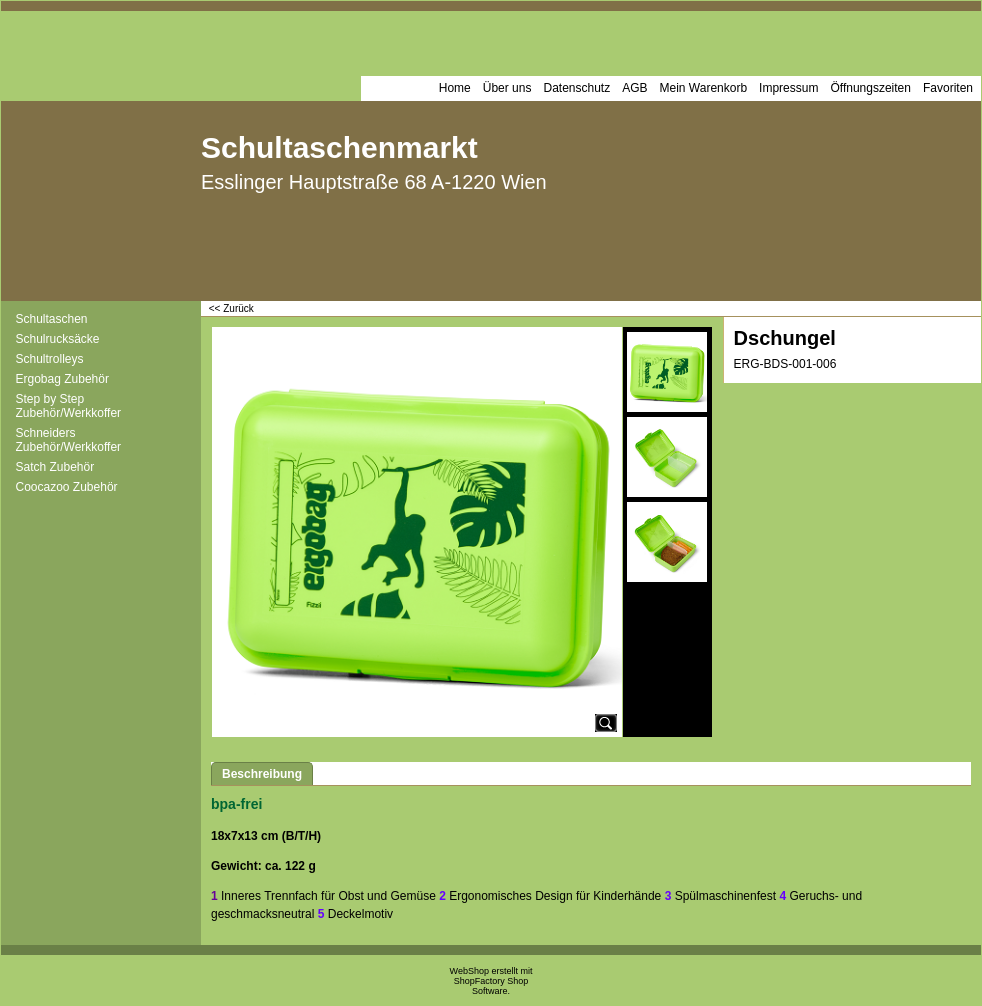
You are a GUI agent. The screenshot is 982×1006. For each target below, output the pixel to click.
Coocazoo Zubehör (67, 487)
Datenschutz (576, 88)
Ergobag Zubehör (62, 379)
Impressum (788, 88)
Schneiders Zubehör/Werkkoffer (69, 440)
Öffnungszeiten (870, 88)
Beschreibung (262, 774)
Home (455, 88)
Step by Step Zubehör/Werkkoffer (69, 406)
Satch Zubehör (55, 467)
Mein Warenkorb (704, 88)
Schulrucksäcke (58, 339)
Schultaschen (52, 319)
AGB (634, 88)
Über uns (507, 88)
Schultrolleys (50, 359)
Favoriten (948, 88)
